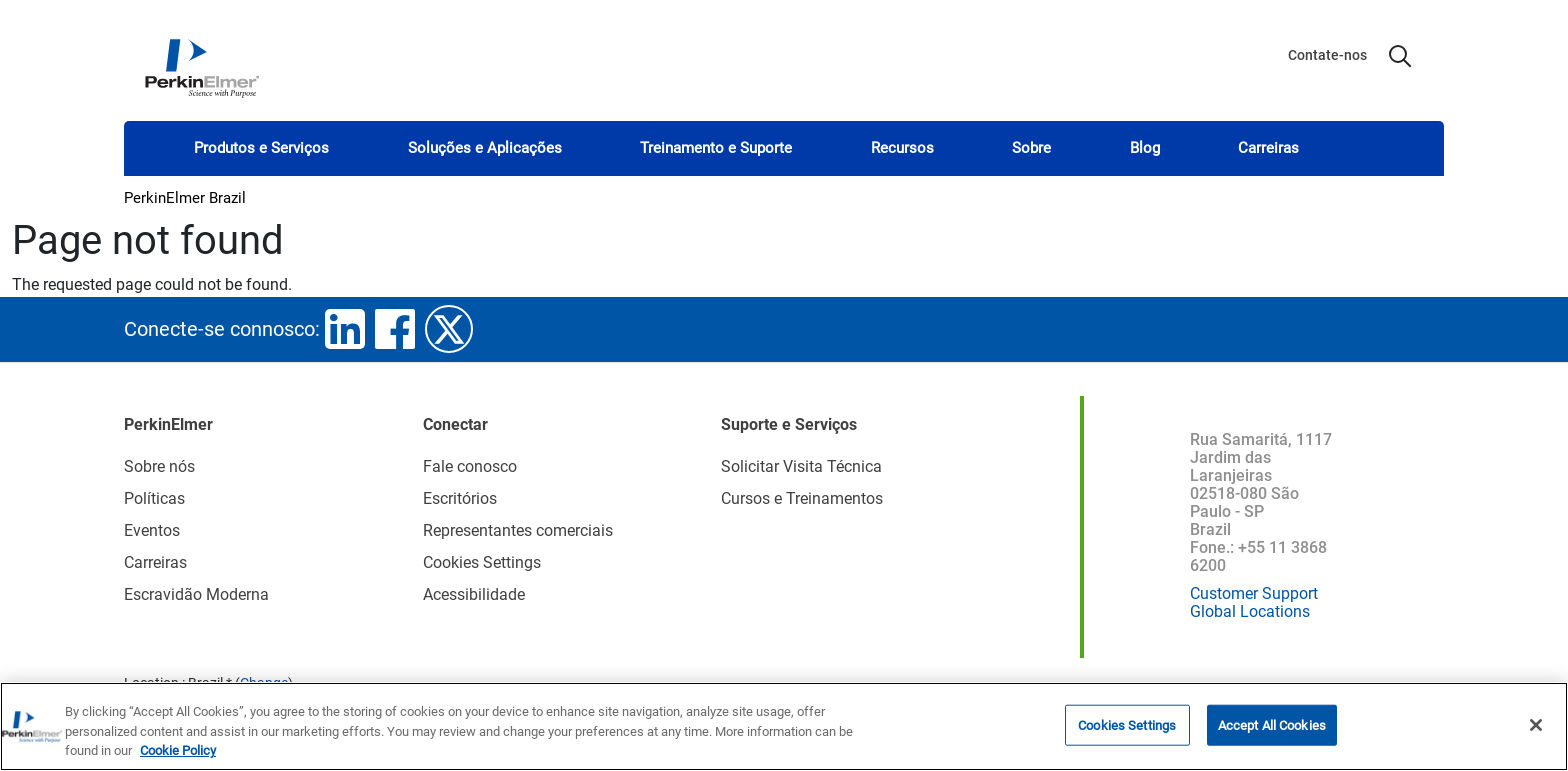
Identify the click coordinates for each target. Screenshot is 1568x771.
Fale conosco (470, 466)
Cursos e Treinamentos (802, 498)
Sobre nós (159, 466)
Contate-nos (1327, 55)
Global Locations (1250, 611)
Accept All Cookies (1272, 724)
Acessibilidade (474, 594)
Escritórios (460, 498)
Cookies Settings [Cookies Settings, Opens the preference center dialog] (1127, 724)
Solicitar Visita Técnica (801, 466)
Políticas (154, 498)
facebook (395, 329)
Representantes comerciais (518, 530)
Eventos (152, 530)
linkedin (345, 329)
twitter (449, 329)
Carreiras (1268, 148)
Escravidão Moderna (196, 594)
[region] (784, 726)
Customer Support (1254, 593)
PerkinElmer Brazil (185, 198)
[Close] (1536, 725)
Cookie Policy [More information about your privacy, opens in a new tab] (178, 750)
